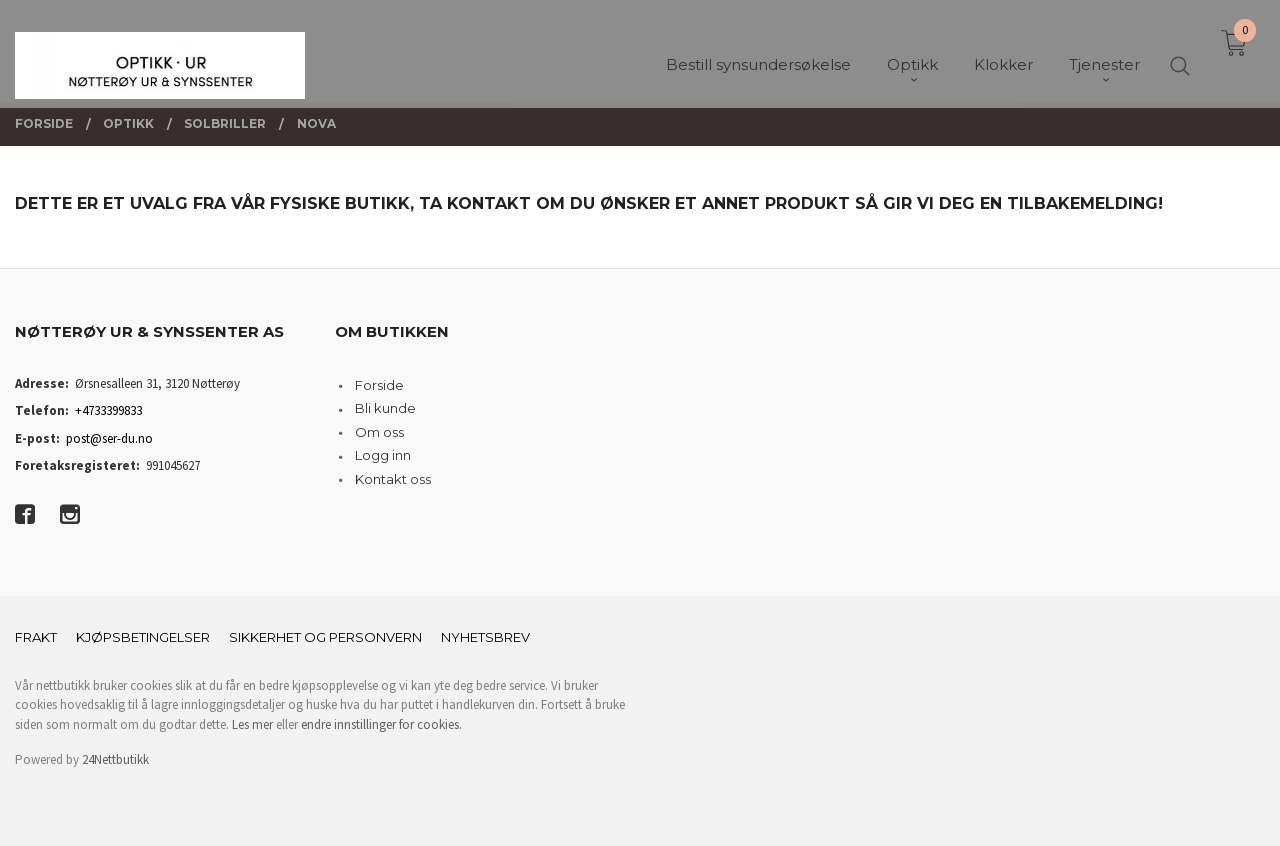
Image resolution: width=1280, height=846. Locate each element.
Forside (379, 385)
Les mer (252, 724)
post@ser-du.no (109, 438)
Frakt (36, 637)
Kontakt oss (393, 479)
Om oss (379, 432)
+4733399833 (108, 410)
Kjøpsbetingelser (143, 637)
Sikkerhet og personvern (325, 637)
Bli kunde (385, 408)
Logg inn (383, 455)
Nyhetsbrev (485, 637)
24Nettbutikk (115, 759)
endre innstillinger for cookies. (381, 724)
